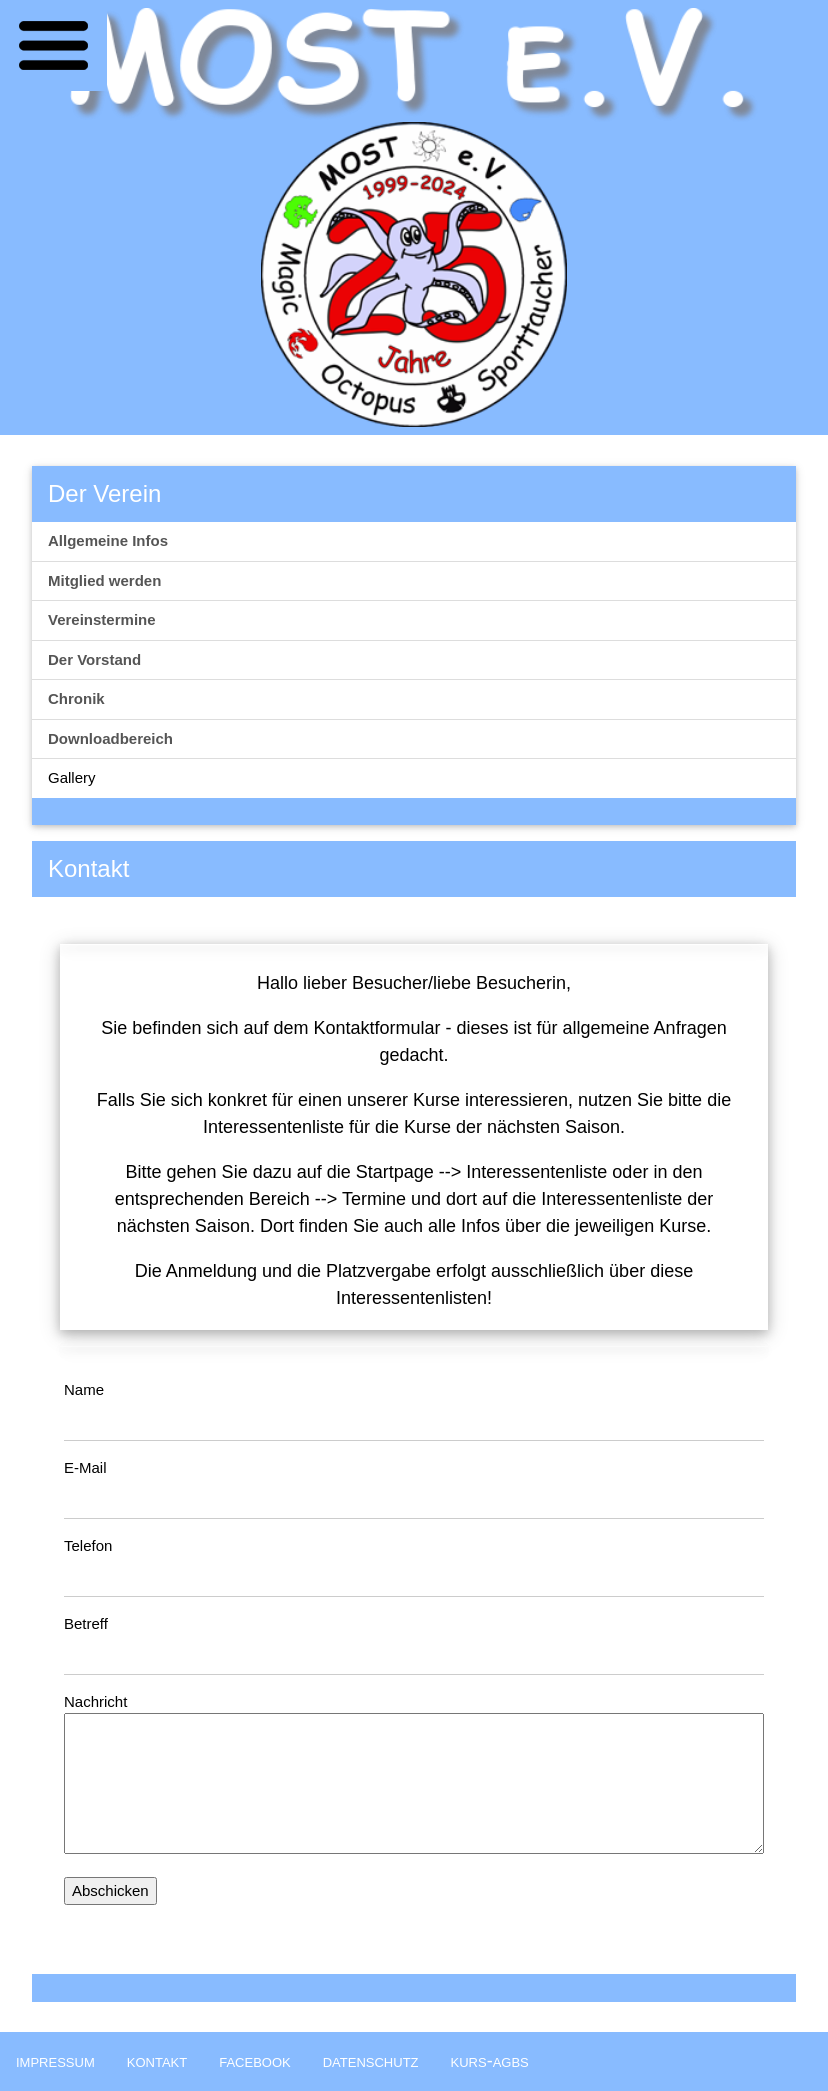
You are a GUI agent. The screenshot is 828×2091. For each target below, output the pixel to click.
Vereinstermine (102, 619)
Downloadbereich (110, 738)
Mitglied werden (104, 580)
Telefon (88, 1545)
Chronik (76, 698)
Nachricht (95, 1701)
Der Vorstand (94, 659)
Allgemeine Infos (108, 540)
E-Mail (85, 1467)
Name (84, 1389)
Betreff (86, 1623)
